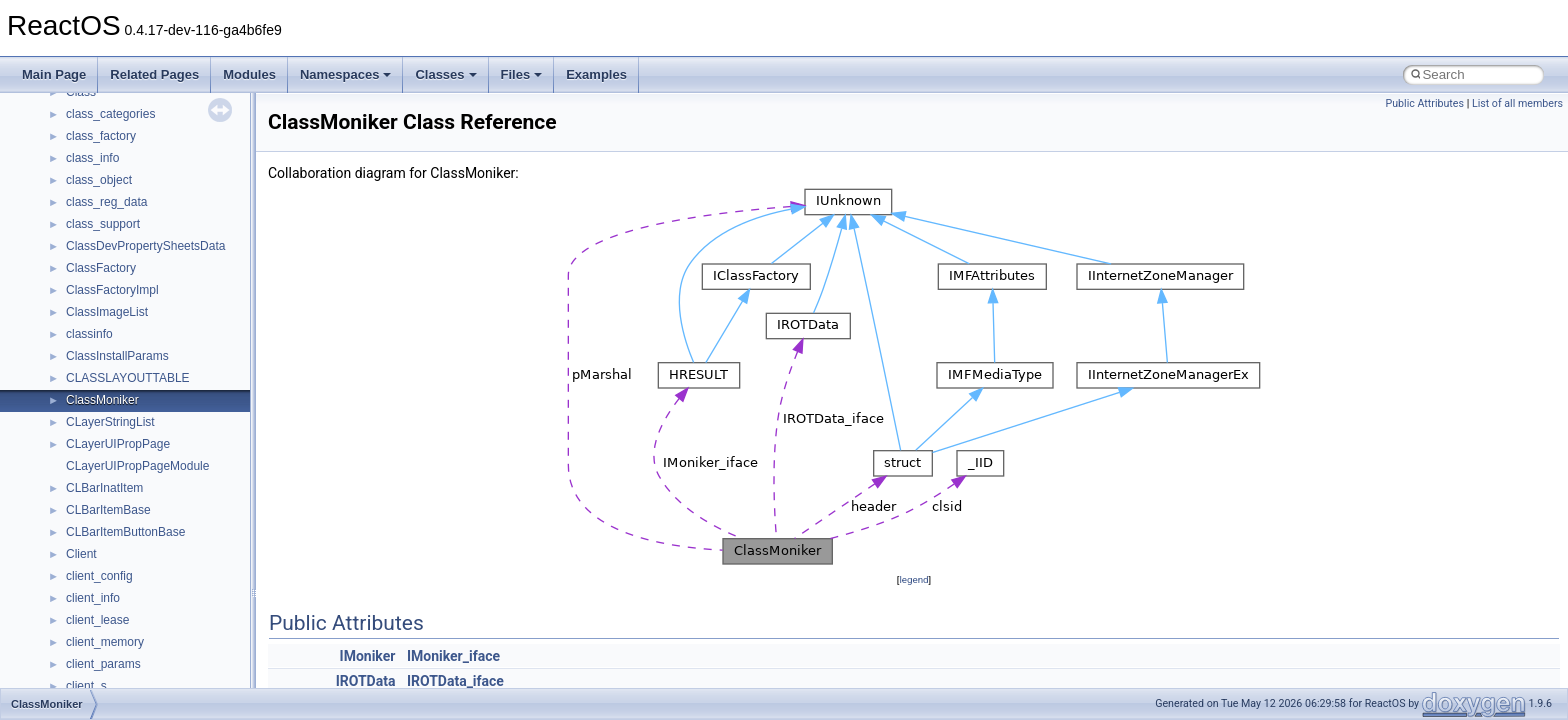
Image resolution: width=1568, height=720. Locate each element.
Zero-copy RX (71, 285)
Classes (445, 74)
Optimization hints (81, 351)
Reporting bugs (74, 263)
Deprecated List (76, 461)
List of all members (1517, 103)
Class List (76, 549)
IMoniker (368, 656)
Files (522, 74)
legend (913, 579)
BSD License (68, 395)
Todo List (58, 439)
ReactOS (42, 109)
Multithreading (71, 329)
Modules (249, 74)
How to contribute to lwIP (100, 175)
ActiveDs (89, 659)
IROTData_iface (455, 681)
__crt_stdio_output (115, 593)
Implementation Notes (92, 373)
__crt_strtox (97, 615)
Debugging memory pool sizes (114, 241)
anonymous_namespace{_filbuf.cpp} (162, 681)
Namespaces (346, 74)
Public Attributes (1424, 103)
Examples (596, 74)
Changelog (63, 153)
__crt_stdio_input (111, 571)
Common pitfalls (77, 219)
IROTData (366, 681)
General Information (87, 417)
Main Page (54, 74)
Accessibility (98, 637)
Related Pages (154, 74)
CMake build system (88, 197)
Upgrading (61, 131)
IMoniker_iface (453, 656)
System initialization (86, 307)
